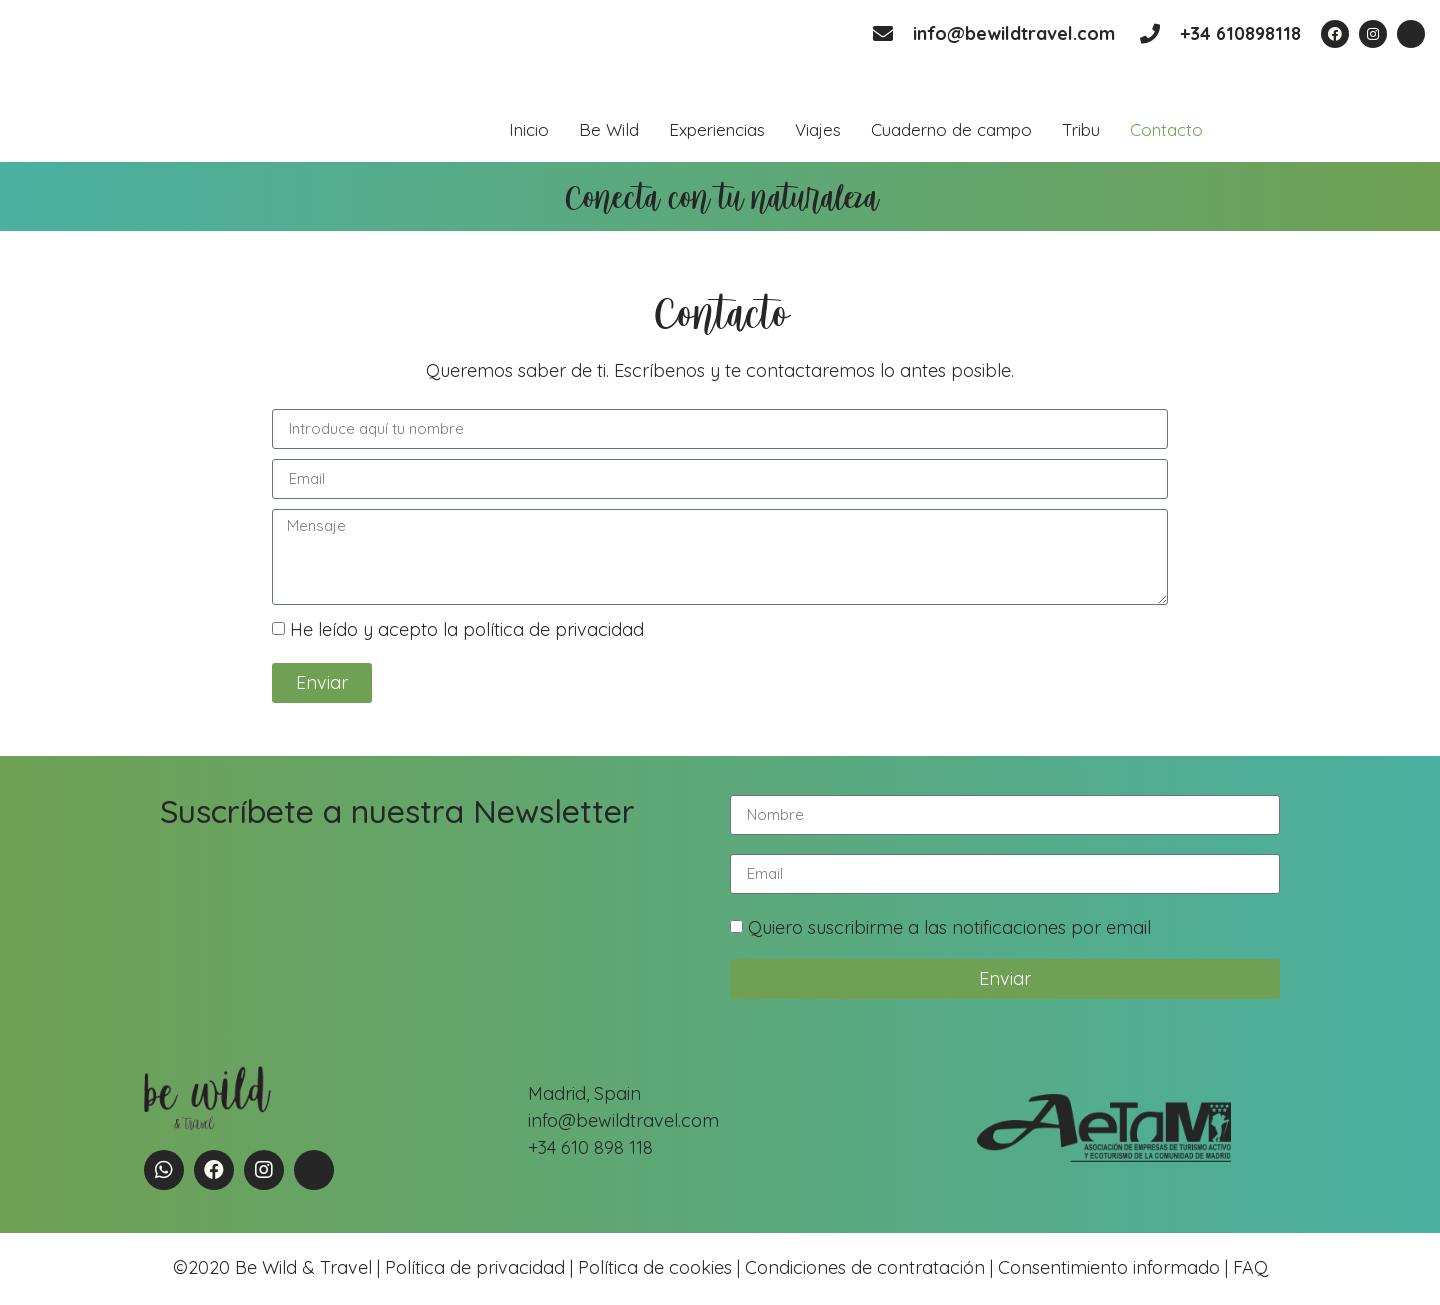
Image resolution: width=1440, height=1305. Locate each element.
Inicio (529, 129)
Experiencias (717, 129)
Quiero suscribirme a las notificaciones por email (949, 927)
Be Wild (609, 129)
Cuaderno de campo (951, 129)
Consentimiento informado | (1113, 1267)
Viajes (818, 129)
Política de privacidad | (481, 1267)
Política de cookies (655, 1267)
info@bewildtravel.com (1014, 33)
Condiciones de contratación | (871, 1267)
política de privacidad (553, 629)
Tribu (1081, 129)
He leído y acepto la (467, 629)
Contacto (1166, 129)
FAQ (1248, 1267)
